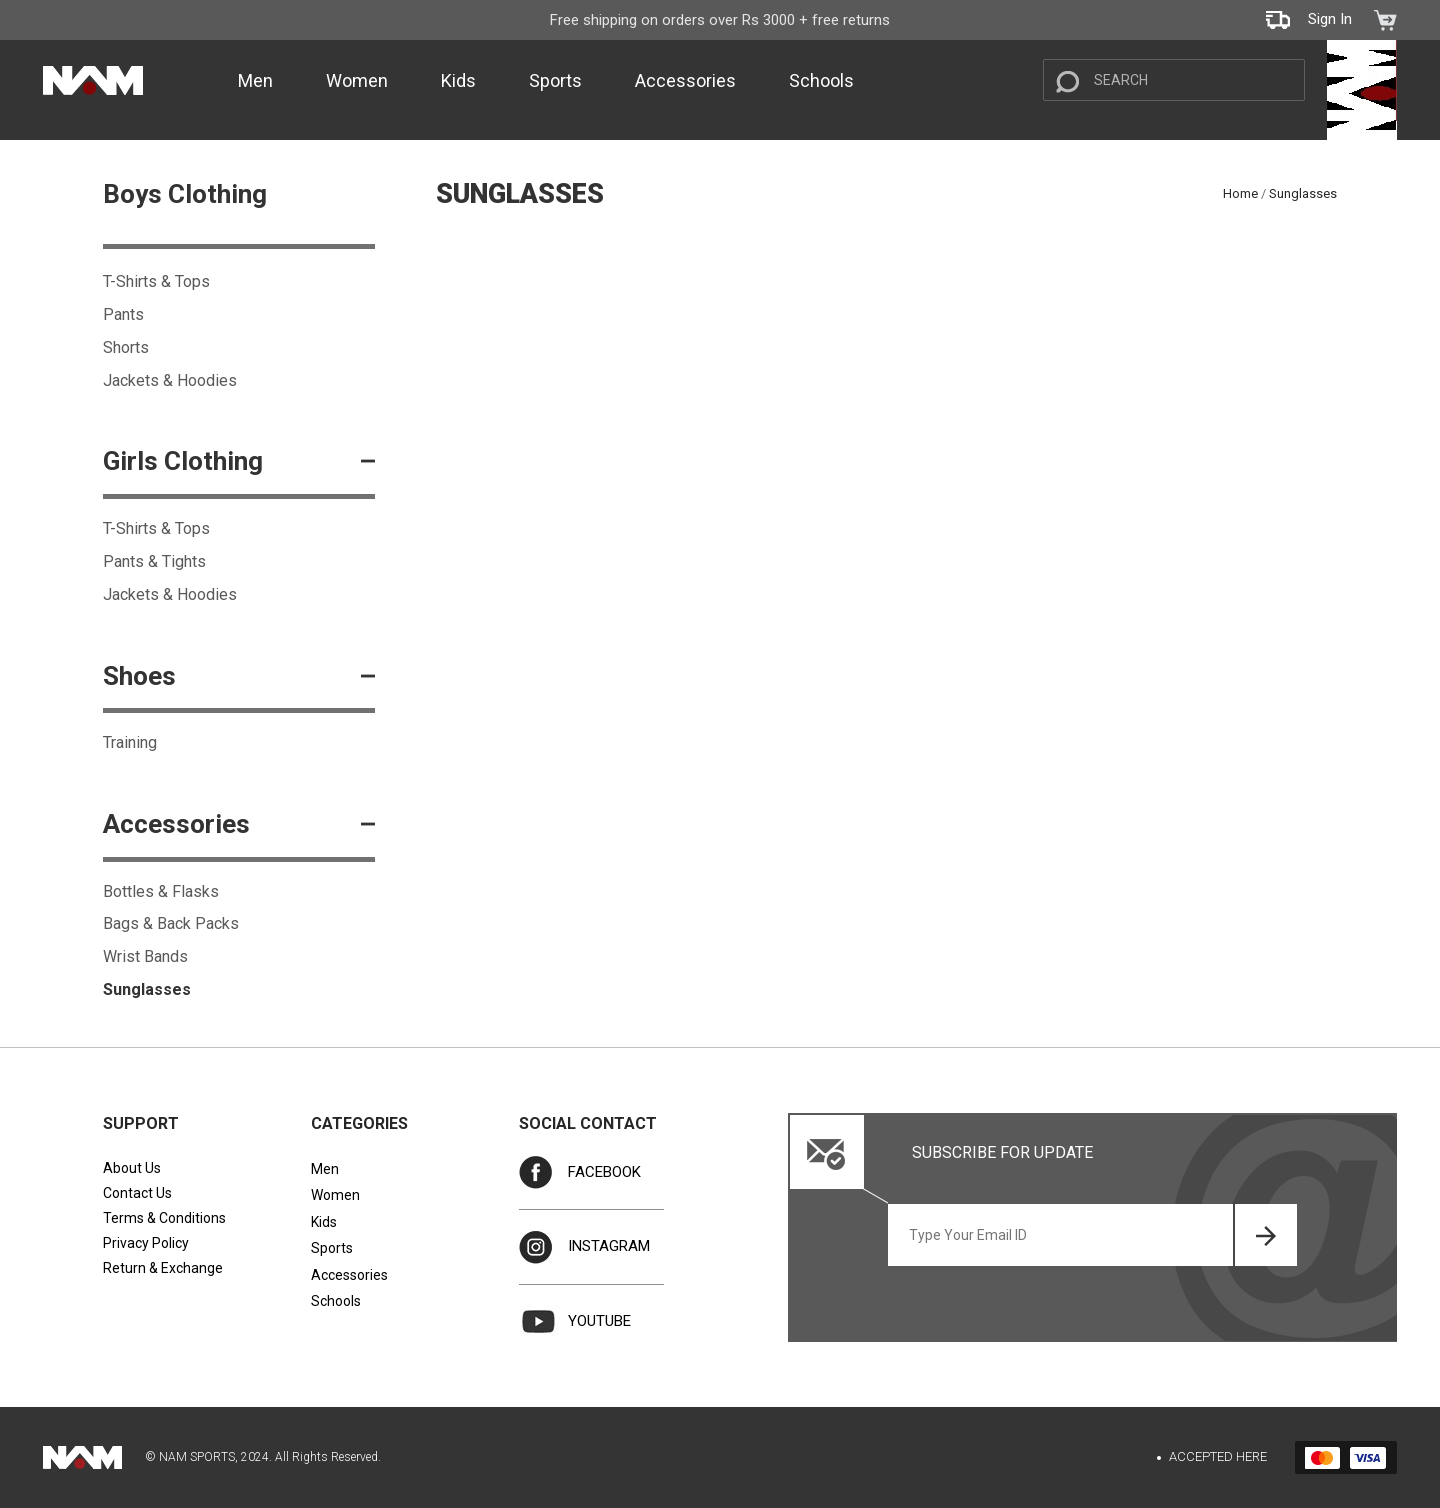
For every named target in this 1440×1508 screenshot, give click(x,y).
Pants (123, 314)
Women (357, 80)
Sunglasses (147, 989)
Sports (555, 80)
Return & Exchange (163, 1268)
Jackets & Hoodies (170, 380)
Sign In (1330, 19)
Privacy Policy (146, 1243)
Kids (458, 80)
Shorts (126, 347)
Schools (821, 80)
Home (1240, 193)
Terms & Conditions (164, 1218)
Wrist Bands (145, 956)
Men (255, 80)
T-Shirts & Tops (156, 281)
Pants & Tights (154, 561)
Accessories (685, 80)
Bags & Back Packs (171, 923)
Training (130, 742)
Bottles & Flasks (161, 891)
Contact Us (137, 1193)
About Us (132, 1168)
